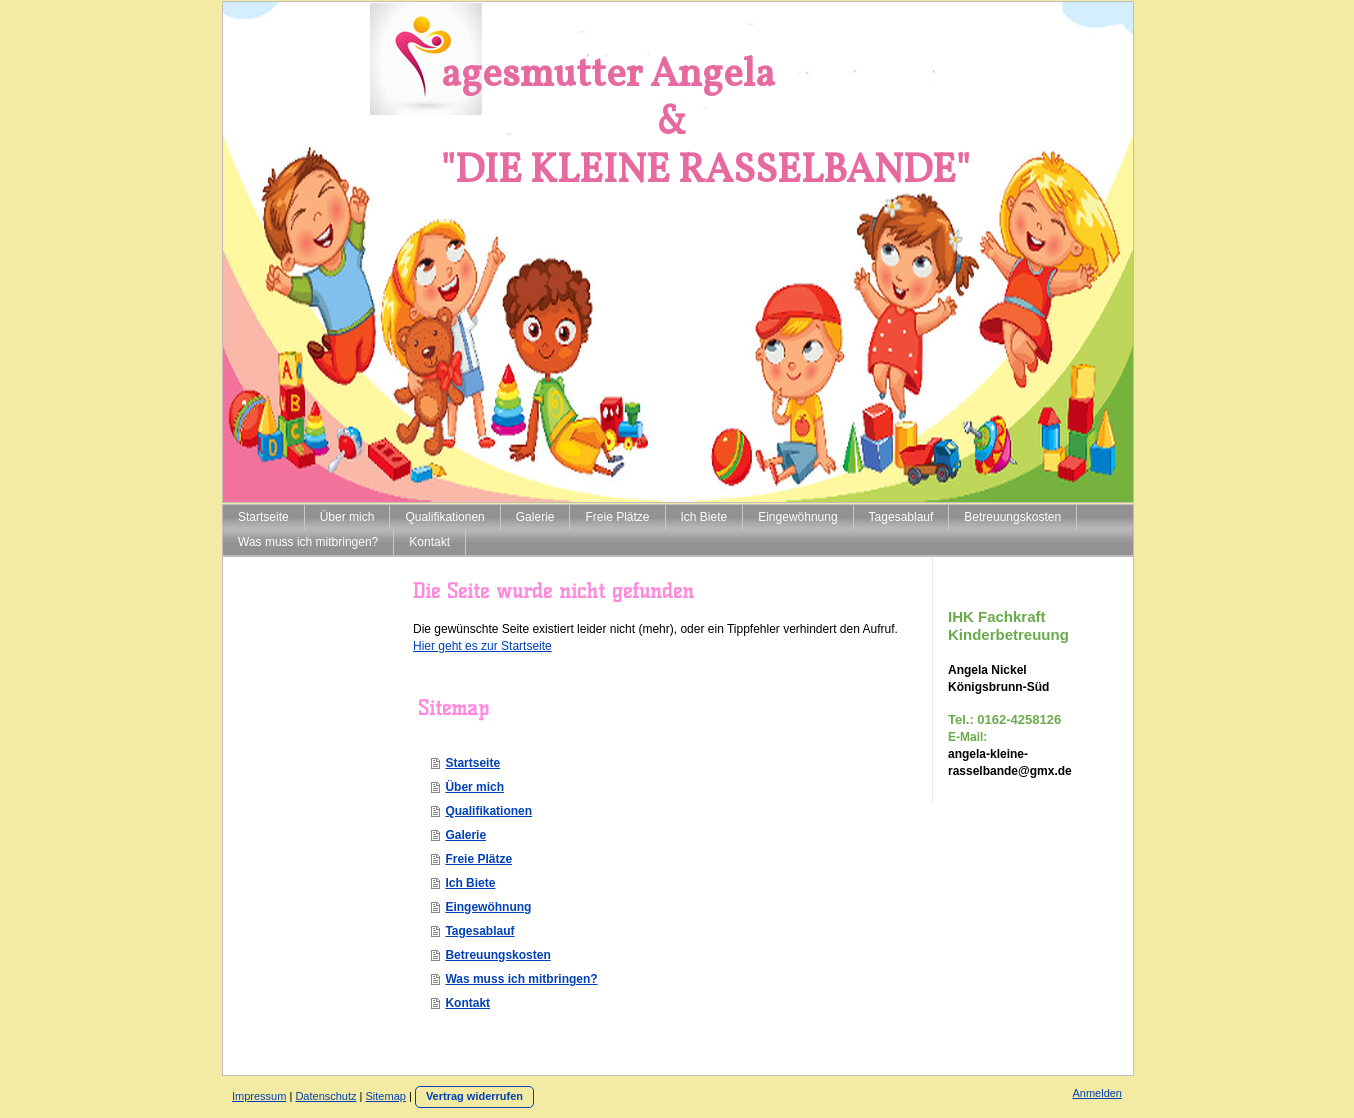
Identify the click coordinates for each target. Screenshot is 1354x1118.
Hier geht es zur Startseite (482, 646)
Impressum (259, 1096)
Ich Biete (470, 883)
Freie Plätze (478, 859)
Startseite (472, 763)
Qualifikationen (488, 811)
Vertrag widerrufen (474, 1096)
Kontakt (467, 1003)
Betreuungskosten (497, 955)
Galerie (465, 835)
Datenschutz (325, 1096)
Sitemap (386, 1096)
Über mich (474, 787)
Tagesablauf (479, 931)
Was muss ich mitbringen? (521, 979)
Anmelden (1097, 1093)
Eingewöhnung (488, 907)
